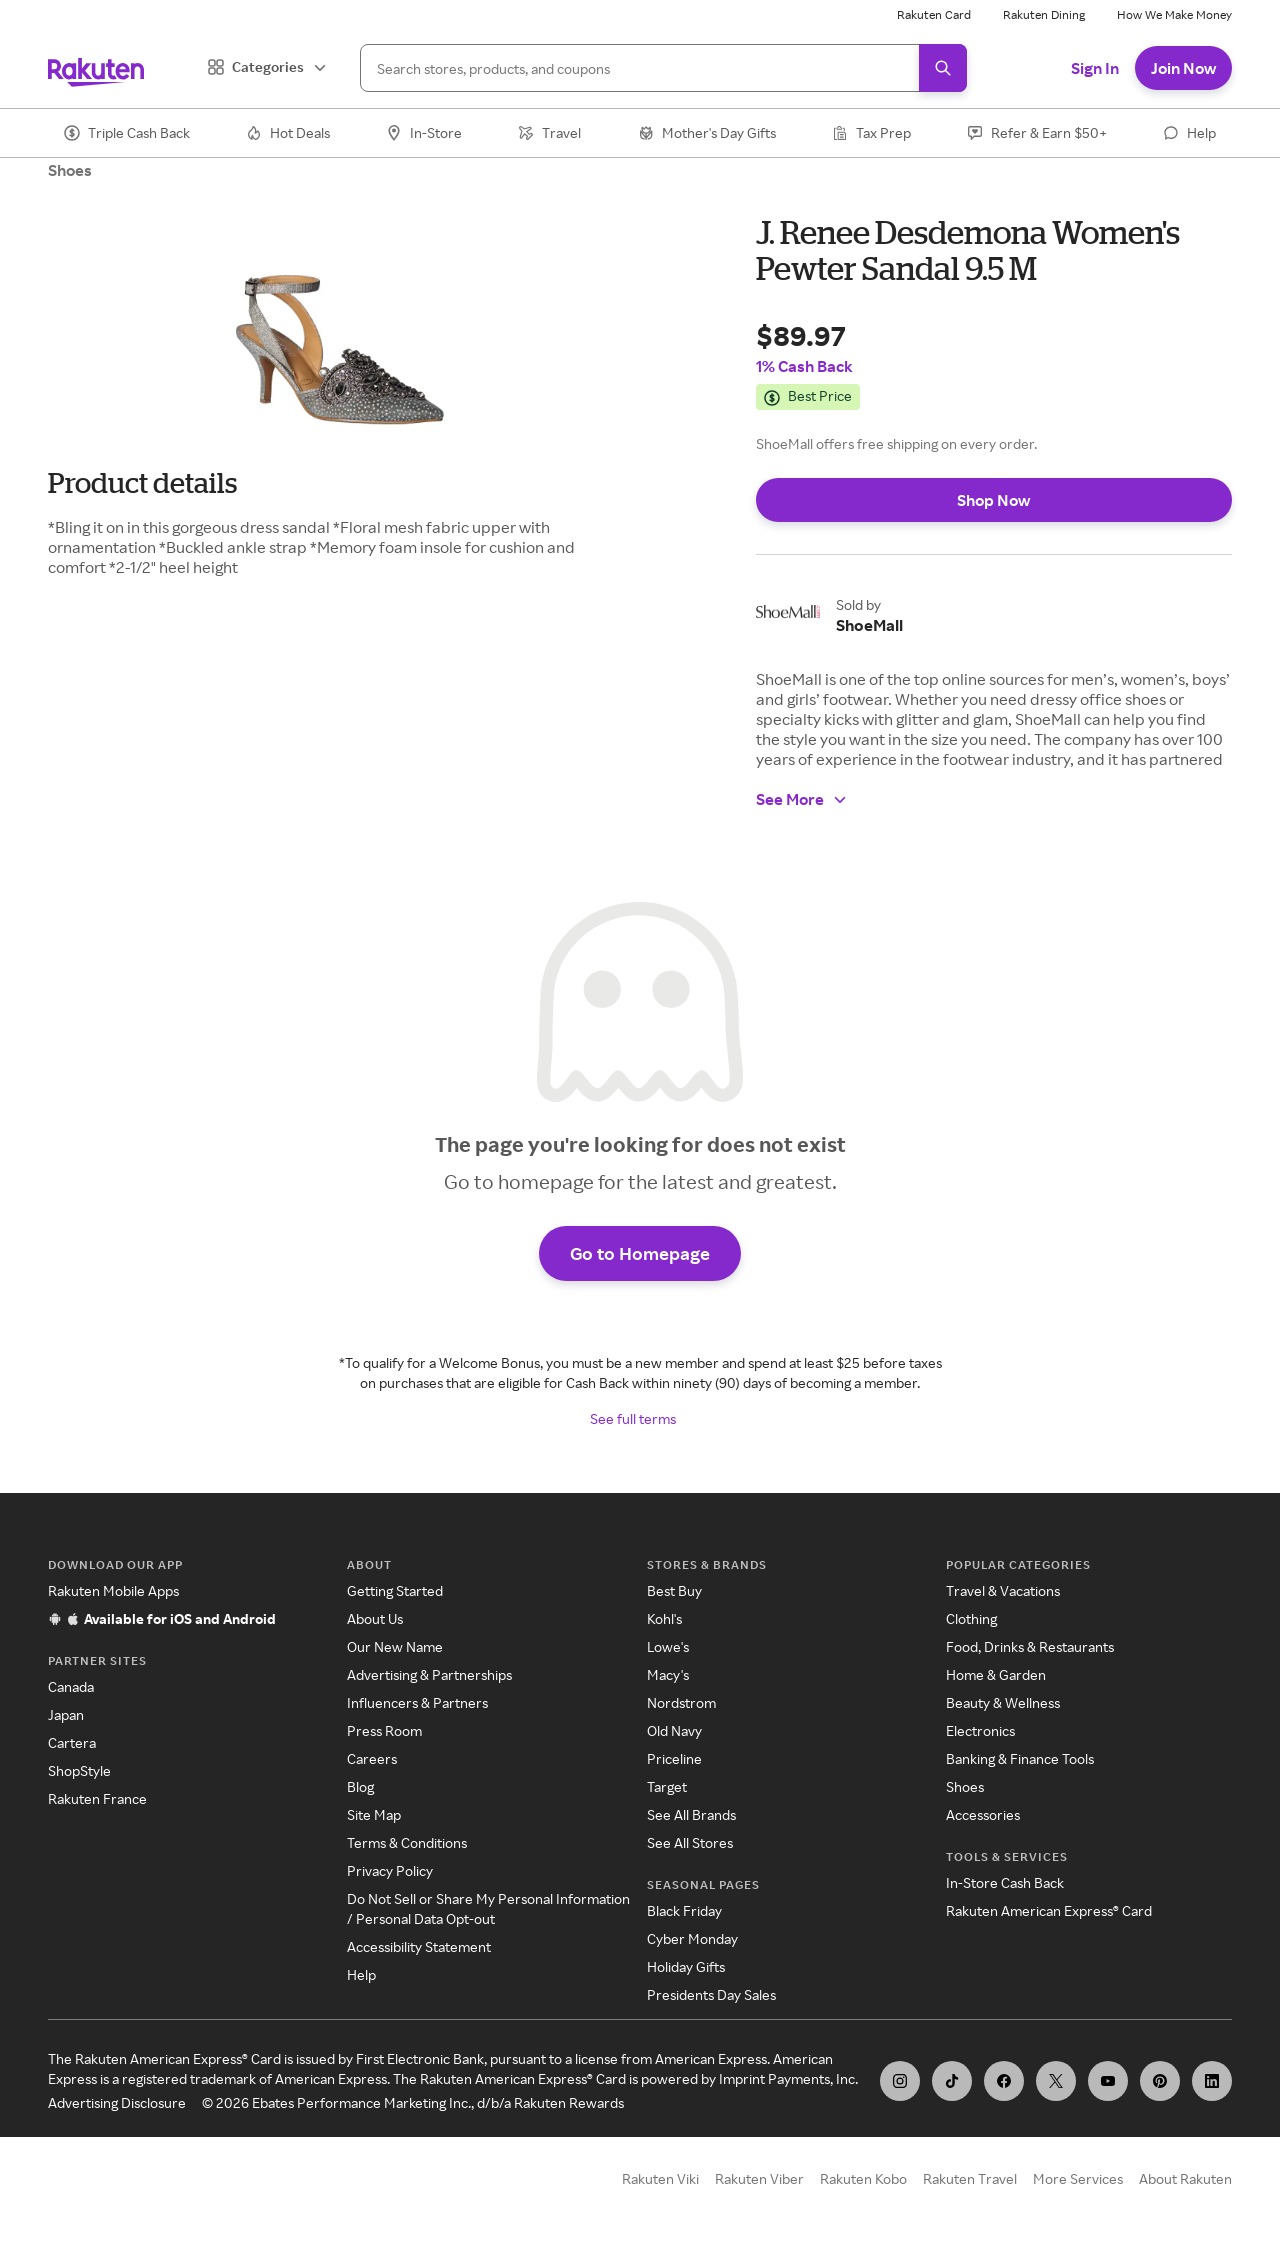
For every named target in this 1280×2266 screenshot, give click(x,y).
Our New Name (395, 1647)
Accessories (983, 1815)
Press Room (384, 1731)
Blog (360, 1787)
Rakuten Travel (970, 2179)
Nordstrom (681, 1703)
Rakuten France (97, 1799)
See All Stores (690, 1843)
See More (802, 799)
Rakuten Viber (759, 2179)
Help (361, 1975)
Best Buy (674, 1591)
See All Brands (691, 1815)
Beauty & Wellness (1003, 1703)
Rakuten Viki (660, 2179)
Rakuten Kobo (863, 2179)
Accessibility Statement (419, 1947)
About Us (375, 1619)
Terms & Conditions (407, 1843)
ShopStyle (79, 1771)
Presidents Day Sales (711, 1995)
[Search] (663, 68)
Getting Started (395, 1591)
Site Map (374, 1815)
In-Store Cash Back (1005, 1883)
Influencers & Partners (417, 1703)
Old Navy (674, 1731)
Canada (71, 1687)
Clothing (971, 1619)
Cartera (72, 1743)
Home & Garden (996, 1675)
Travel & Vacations (1003, 1591)
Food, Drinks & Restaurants (1030, 1647)
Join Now (1183, 68)
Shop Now (993, 500)
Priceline (674, 1759)
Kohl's (664, 1619)
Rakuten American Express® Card (1049, 1911)
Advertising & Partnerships (429, 1675)
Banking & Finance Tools (1020, 1759)
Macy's (668, 1675)
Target (667, 1787)
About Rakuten (1185, 2179)
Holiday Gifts (686, 1967)
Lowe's (668, 1647)
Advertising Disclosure (117, 2103)
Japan (66, 1715)
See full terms (633, 1419)
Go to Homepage (640, 1254)
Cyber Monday (692, 1939)
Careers (372, 1759)
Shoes (70, 170)
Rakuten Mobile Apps (113, 1591)
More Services (1078, 2179)
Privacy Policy (390, 1871)
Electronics (980, 1731)
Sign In (1095, 68)
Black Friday (684, 1911)
